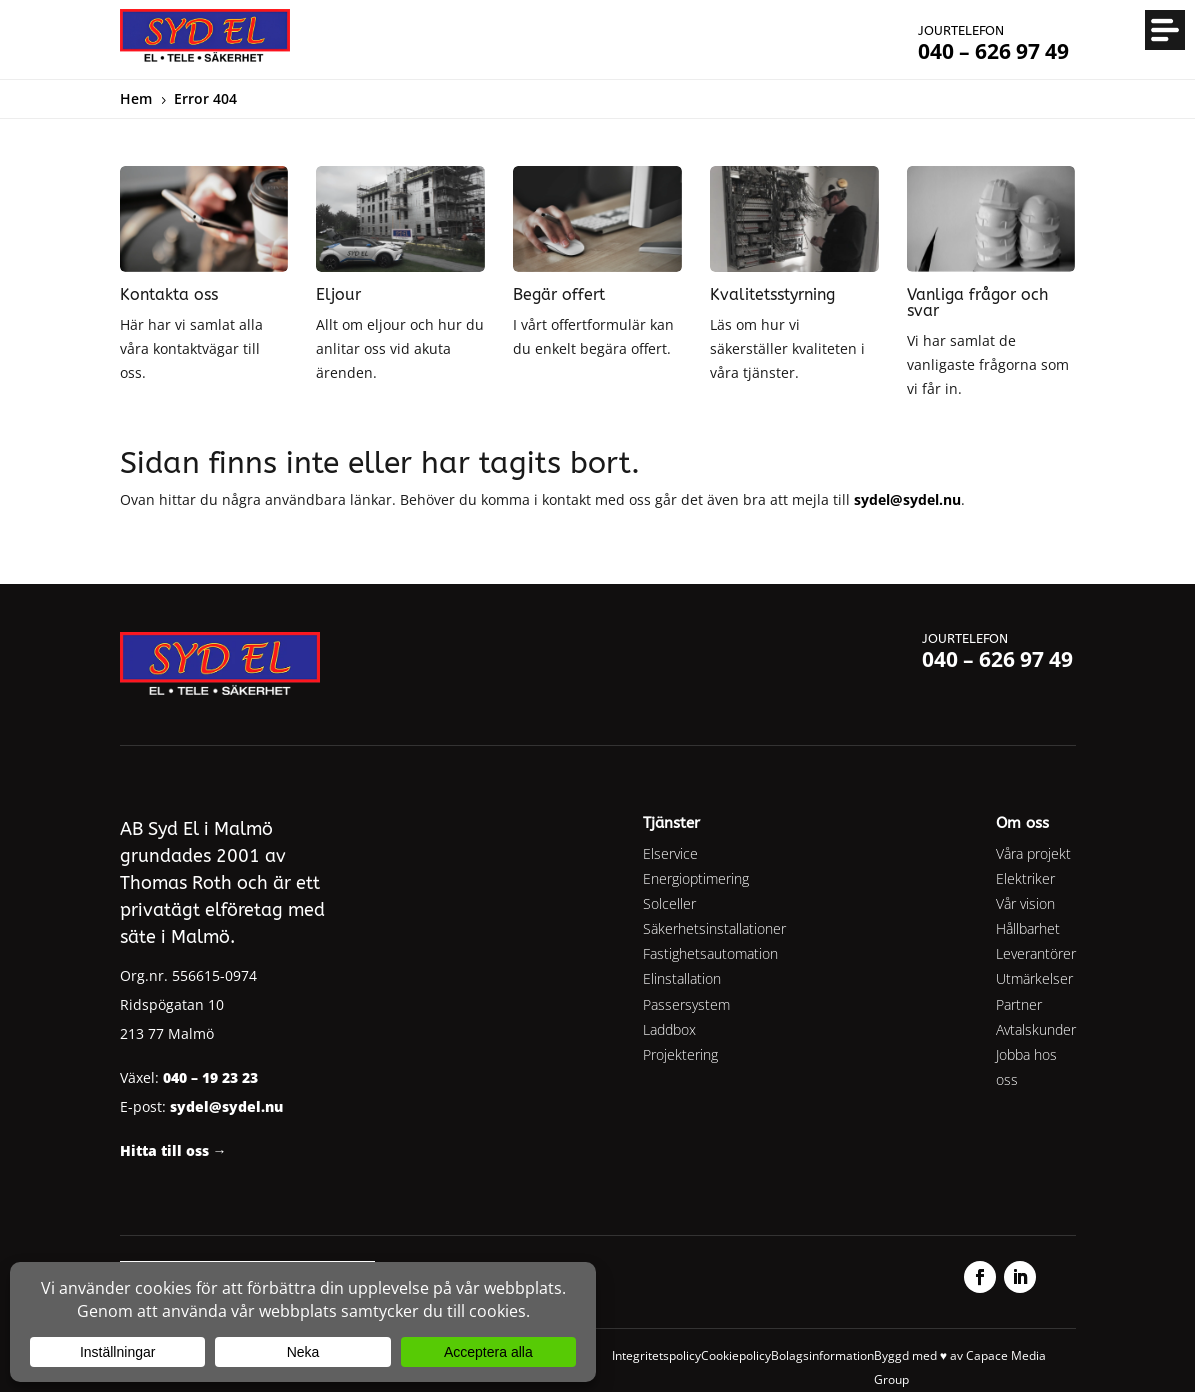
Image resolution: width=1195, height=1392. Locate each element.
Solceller (669, 903)
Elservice (670, 853)
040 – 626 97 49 (997, 659)
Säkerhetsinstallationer (714, 928)
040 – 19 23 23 (210, 1077)
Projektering (680, 1054)
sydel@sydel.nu (907, 499)
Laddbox (669, 1029)
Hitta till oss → (173, 1150)
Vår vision (1025, 903)
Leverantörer (1036, 953)
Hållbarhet (1028, 928)
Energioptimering (696, 878)
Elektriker (1025, 878)
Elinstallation (682, 978)
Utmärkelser (1034, 978)
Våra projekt (1033, 853)
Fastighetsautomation (710, 953)
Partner (1019, 1004)
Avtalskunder (1036, 1029)
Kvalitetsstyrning (772, 294)
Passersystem (686, 1004)
